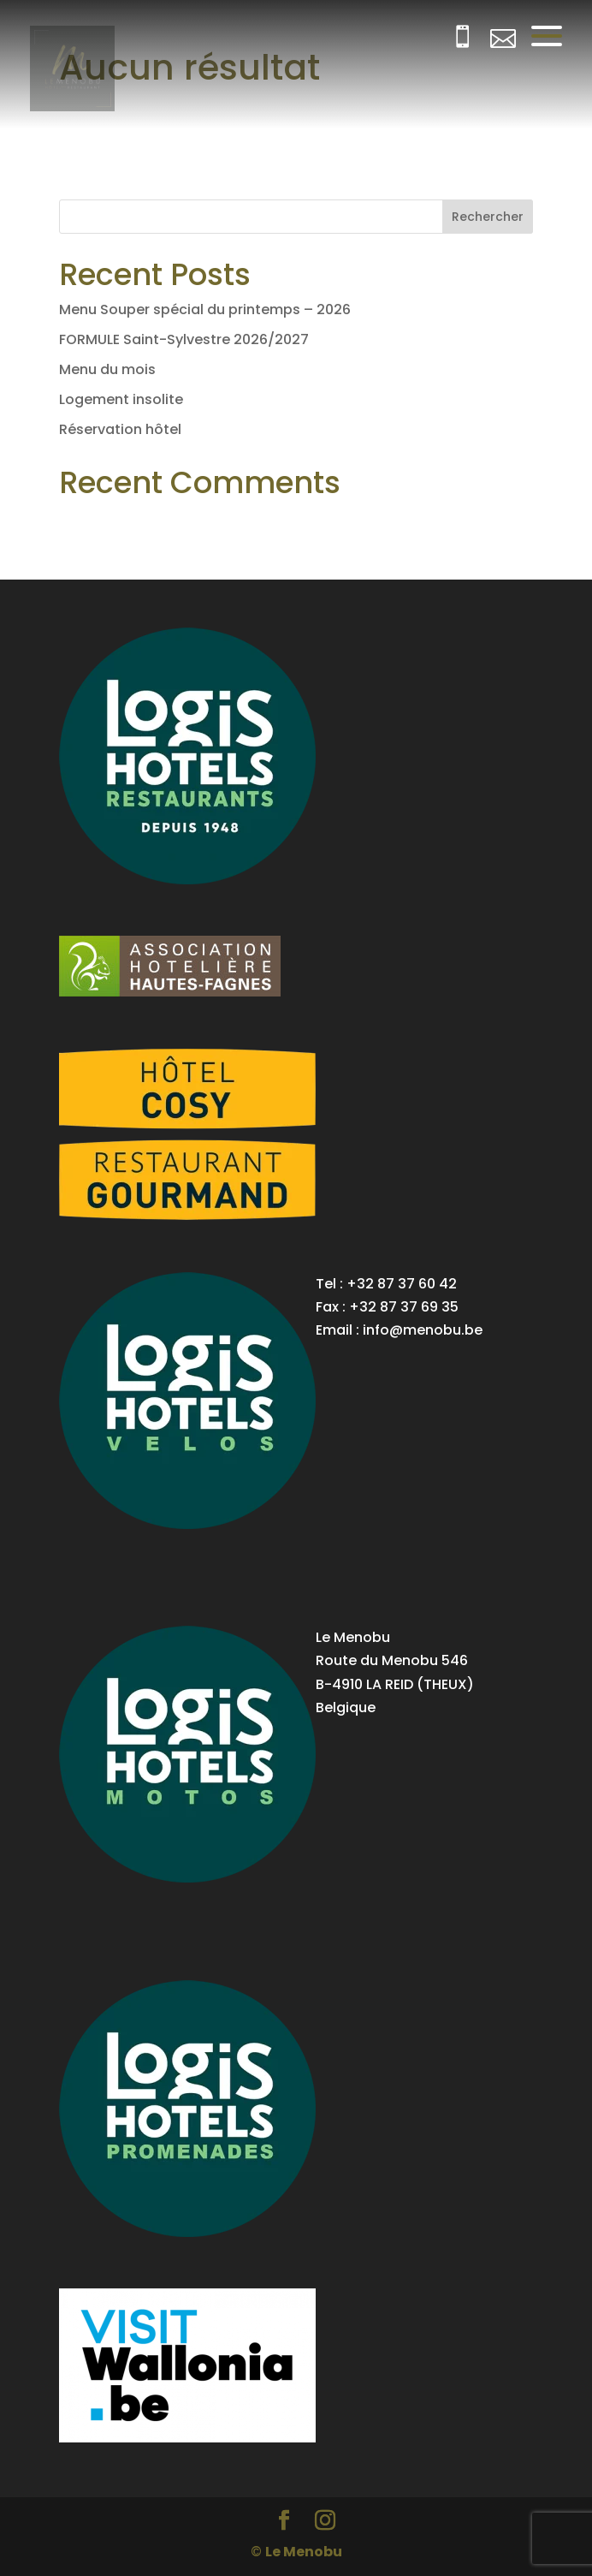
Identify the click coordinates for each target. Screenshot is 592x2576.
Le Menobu (303, 2551)
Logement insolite (121, 399)
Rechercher (488, 216)
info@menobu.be (422, 1330)
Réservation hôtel (120, 429)
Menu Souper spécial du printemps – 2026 (205, 309)
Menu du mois (107, 369)
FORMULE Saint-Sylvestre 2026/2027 (184, 339)
